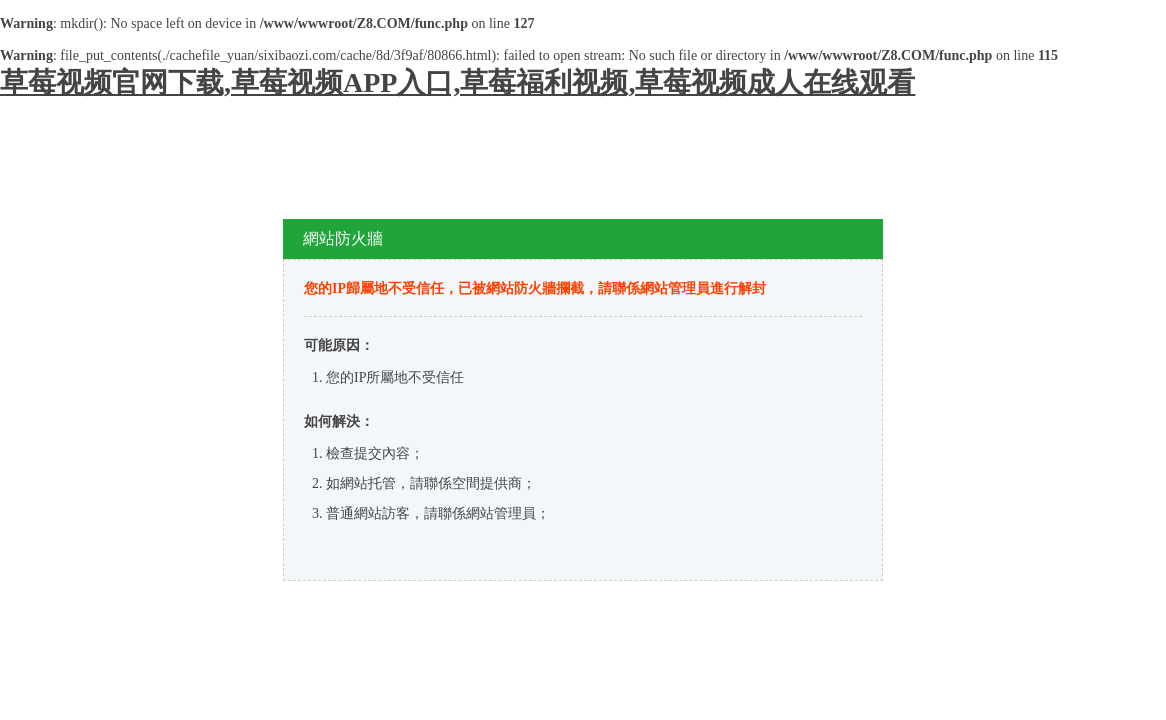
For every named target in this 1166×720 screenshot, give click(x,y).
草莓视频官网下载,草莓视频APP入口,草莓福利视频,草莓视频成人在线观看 (457, 82)
